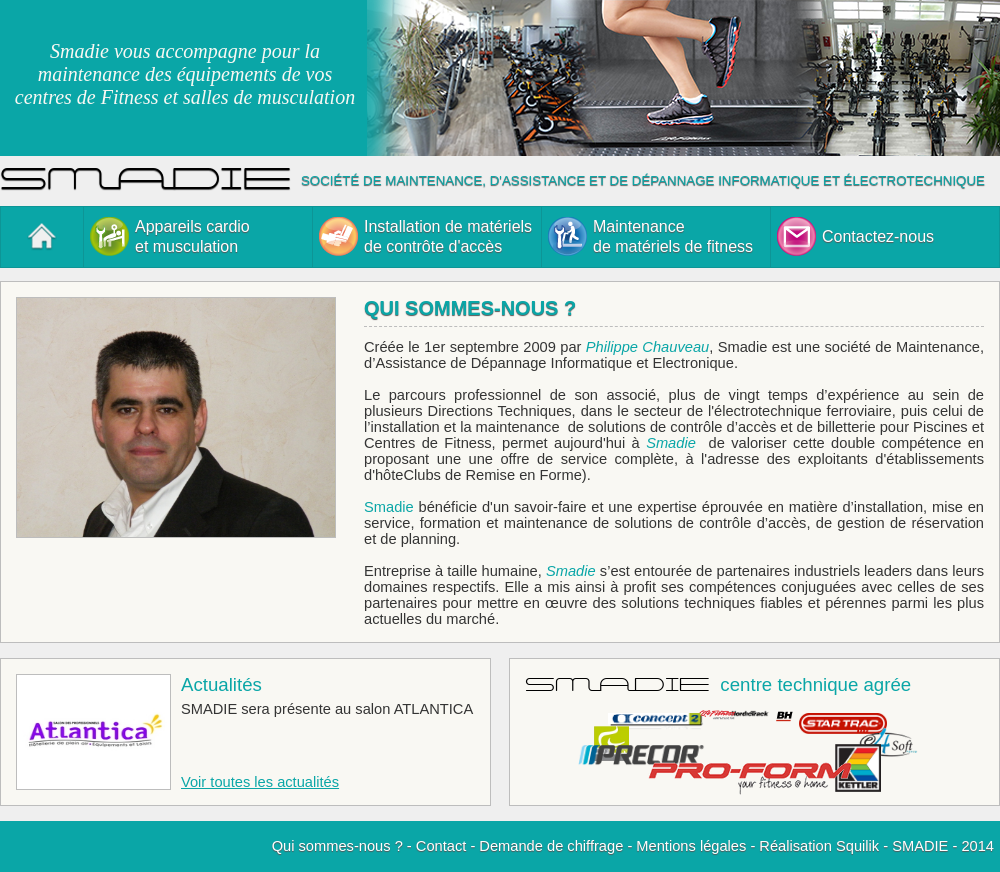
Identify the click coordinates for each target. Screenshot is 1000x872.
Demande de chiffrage (551, 846)
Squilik (857, 846)
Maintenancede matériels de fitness (650, 236)
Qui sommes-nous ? (337, 846)
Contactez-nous (855, 236)
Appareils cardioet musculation (170, 236)
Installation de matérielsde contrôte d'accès (425, 236)
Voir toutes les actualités (260, 782)
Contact (441, 846)
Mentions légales (691, 846)
